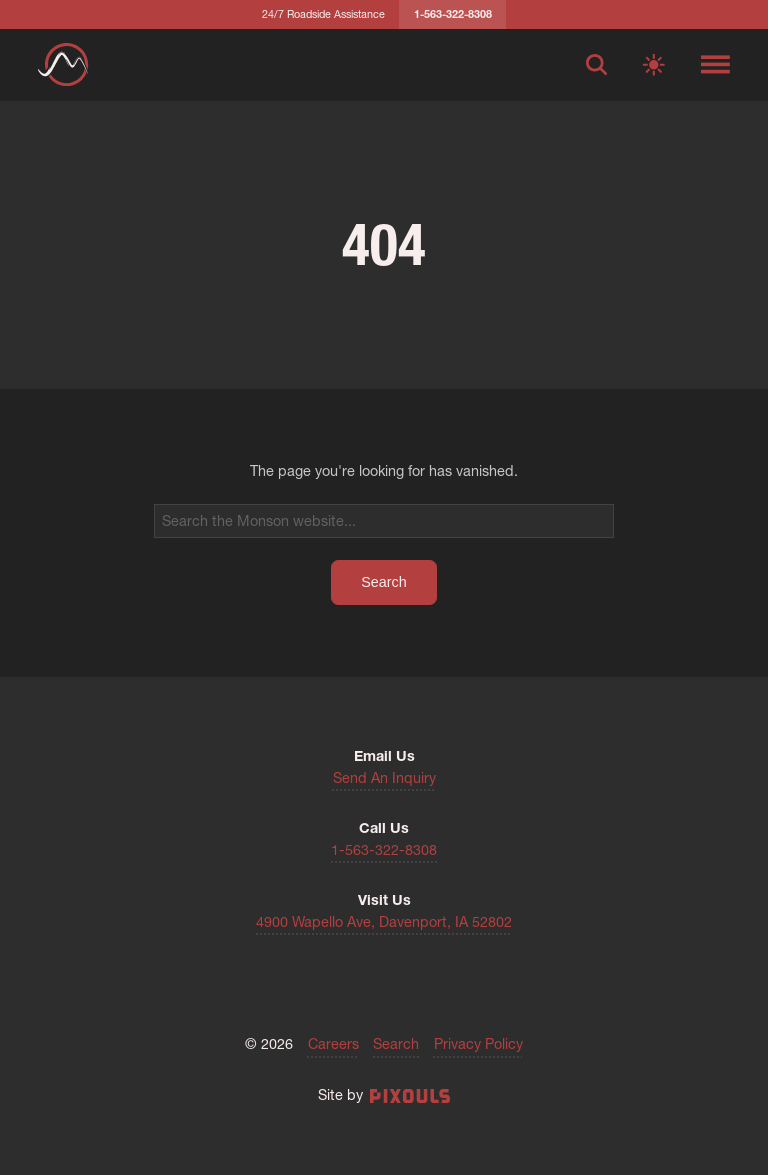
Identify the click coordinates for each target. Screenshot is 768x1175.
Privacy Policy (478, 1044)
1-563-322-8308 (384, 850)
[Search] (384, 521)
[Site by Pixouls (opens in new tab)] (410, 1095)
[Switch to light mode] (654, 65)
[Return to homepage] (63, 64)
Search (396, 1044)
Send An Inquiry (384, 778)
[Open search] (597, 65)
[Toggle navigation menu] (715, 65)
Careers (333, 1044)
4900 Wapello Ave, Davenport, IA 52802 (384, 922)
